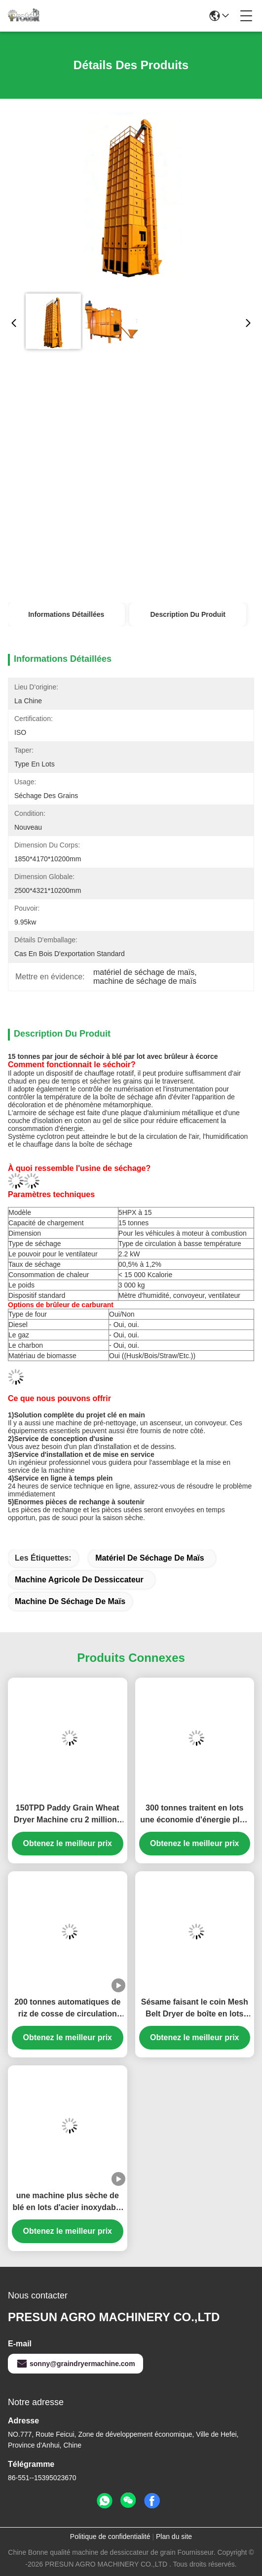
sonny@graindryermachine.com (75, 2363)
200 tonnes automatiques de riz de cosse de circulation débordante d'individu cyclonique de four (67, 2009)
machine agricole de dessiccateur (79, 1579)
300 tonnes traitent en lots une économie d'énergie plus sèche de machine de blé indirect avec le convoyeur (194, 1815)
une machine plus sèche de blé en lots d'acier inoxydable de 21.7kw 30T (67, 2202)
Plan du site (174, 2536)
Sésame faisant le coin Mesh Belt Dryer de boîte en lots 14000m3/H (194, 2009)
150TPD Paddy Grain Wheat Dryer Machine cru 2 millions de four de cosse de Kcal (67, 1815)
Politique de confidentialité (110, 2536)
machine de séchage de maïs (70, 1601)
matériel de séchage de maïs (149, 1558)
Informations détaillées (66, 614)
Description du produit (187, 614)
